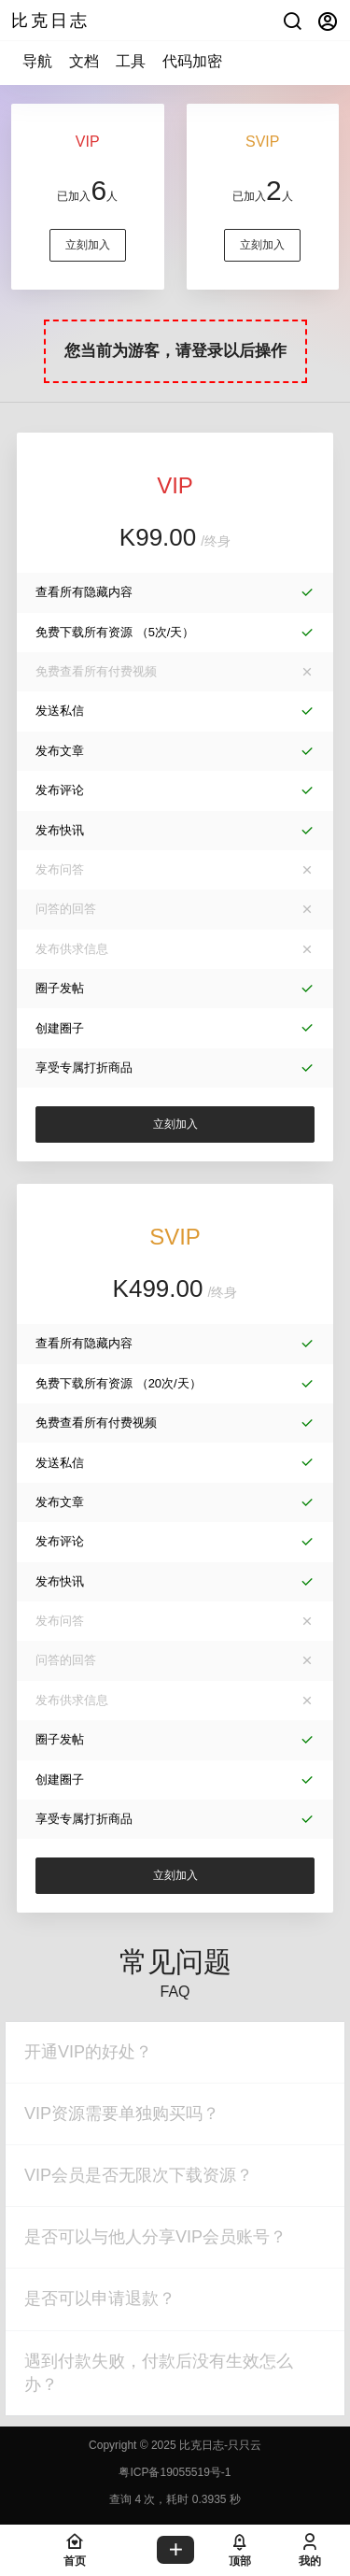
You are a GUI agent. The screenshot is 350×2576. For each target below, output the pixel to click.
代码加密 (192, 61)
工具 (131, 61)
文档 (84, 61)
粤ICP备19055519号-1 (175, 2472)
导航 (37, 61)
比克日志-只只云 (218, 2445)
